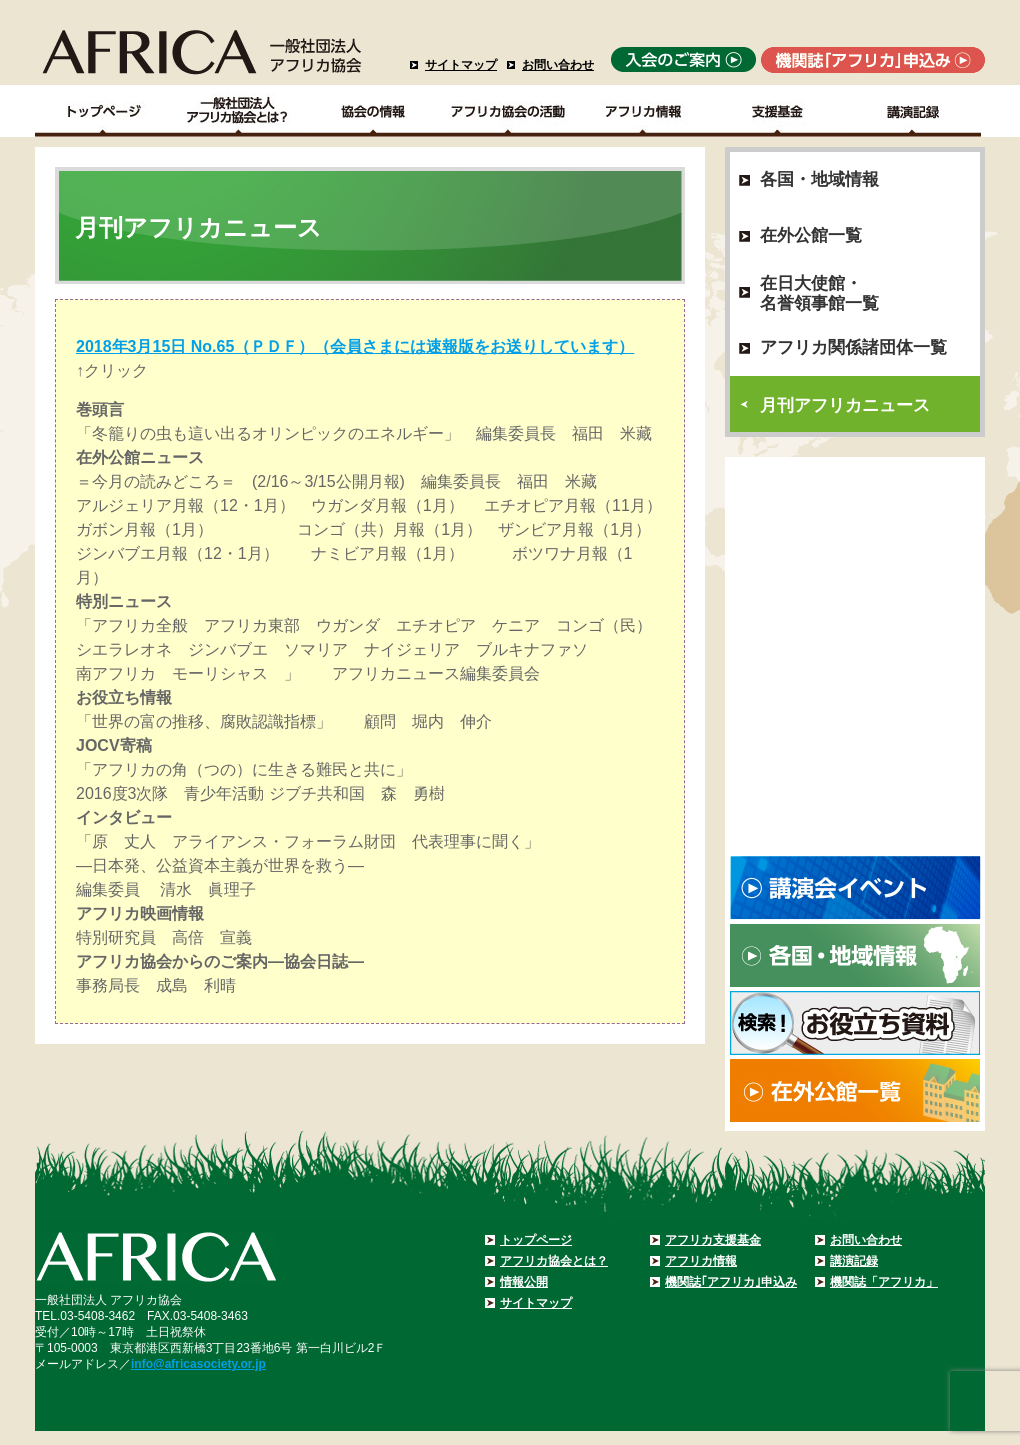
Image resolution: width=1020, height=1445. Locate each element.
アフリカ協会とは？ (554, 1261)
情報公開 (524, 1282)
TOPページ (102, 111)
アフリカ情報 (701, 1261)
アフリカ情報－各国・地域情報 (643, 111)
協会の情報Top (373, 111)
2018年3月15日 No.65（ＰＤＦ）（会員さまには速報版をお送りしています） (355, 346)
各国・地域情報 (819, 179)
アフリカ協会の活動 (508, 111)
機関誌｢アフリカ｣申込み (731, 1282)
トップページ (536, 1240)
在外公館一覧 (811, 235)
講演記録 (913, 111)
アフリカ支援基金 (713, 1240)
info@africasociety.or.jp (198, 1364)
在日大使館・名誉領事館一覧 (819, 293)
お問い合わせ (558, 65)
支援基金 (778, 111)
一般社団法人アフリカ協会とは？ (238, 111)
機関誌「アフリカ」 (884, 1282)
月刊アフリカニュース (845, 405)
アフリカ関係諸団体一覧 (853, 347)
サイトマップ (461, 65)
